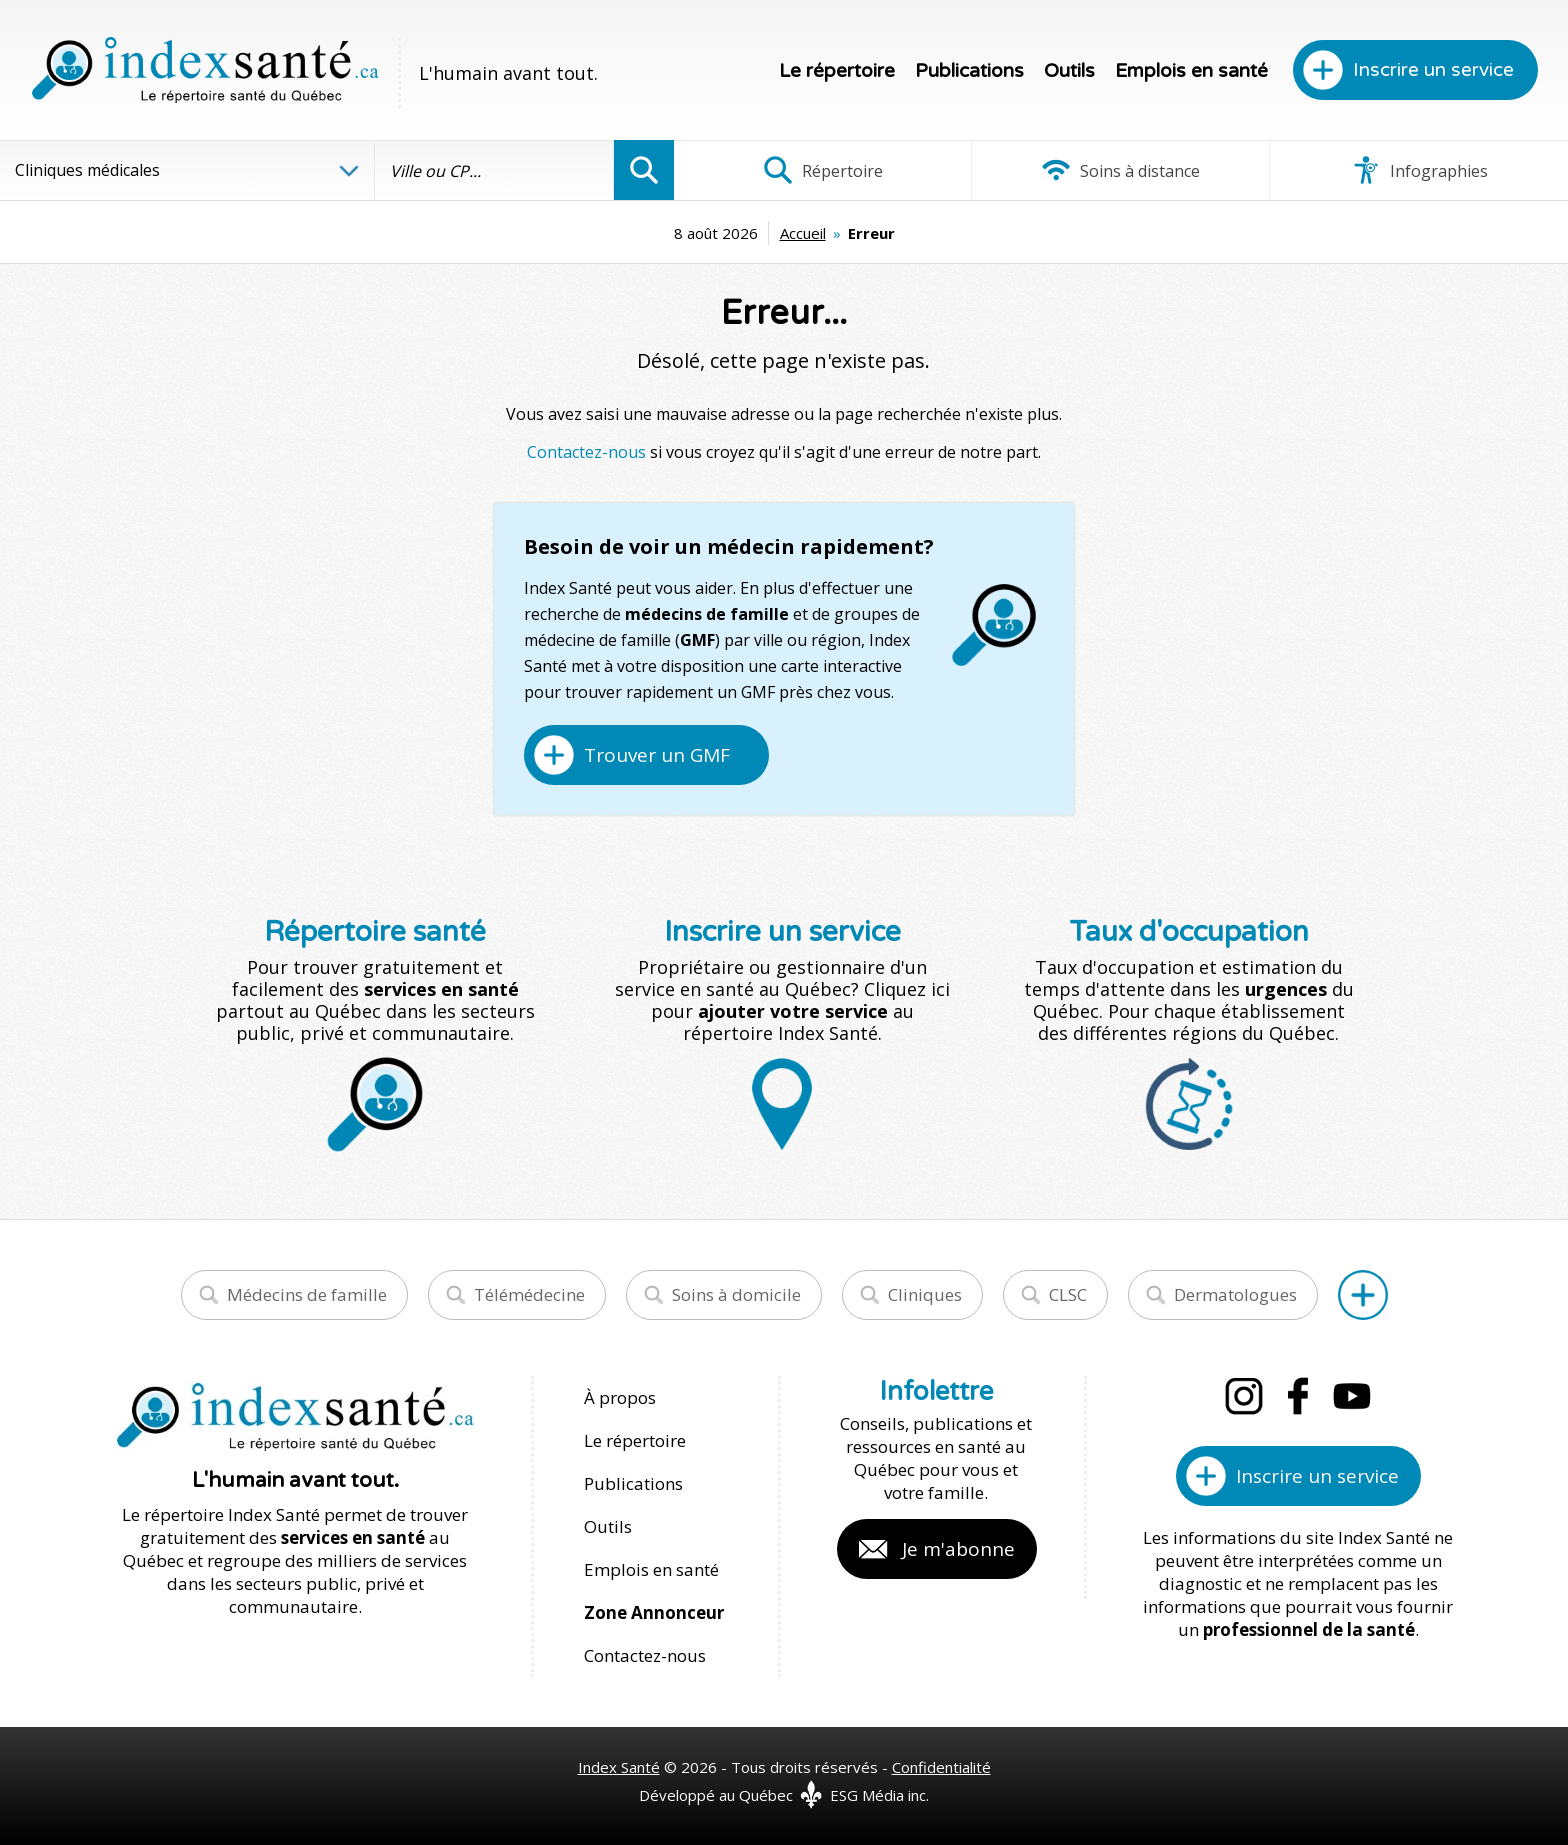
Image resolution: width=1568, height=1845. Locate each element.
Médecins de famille (307, 1294)
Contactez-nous (586, 452)
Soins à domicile (736, 1294)
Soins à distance (1120, 170)
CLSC (1068, 1294)
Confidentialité (941, 1767)
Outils (1069, 71)
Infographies (1419, 170)
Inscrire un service (1433, 70)
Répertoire (823, 170)
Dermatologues (1235, 1294)
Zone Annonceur (654, 1612)
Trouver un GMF (657, 755)
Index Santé (619, 1767)
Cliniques (925, 1294)
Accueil (803, 233)
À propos (620, 1397)
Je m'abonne (958, 1549)
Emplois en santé (1191, 71)
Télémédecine (529, 1294)
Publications (969, 71)
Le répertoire (837, 71)
